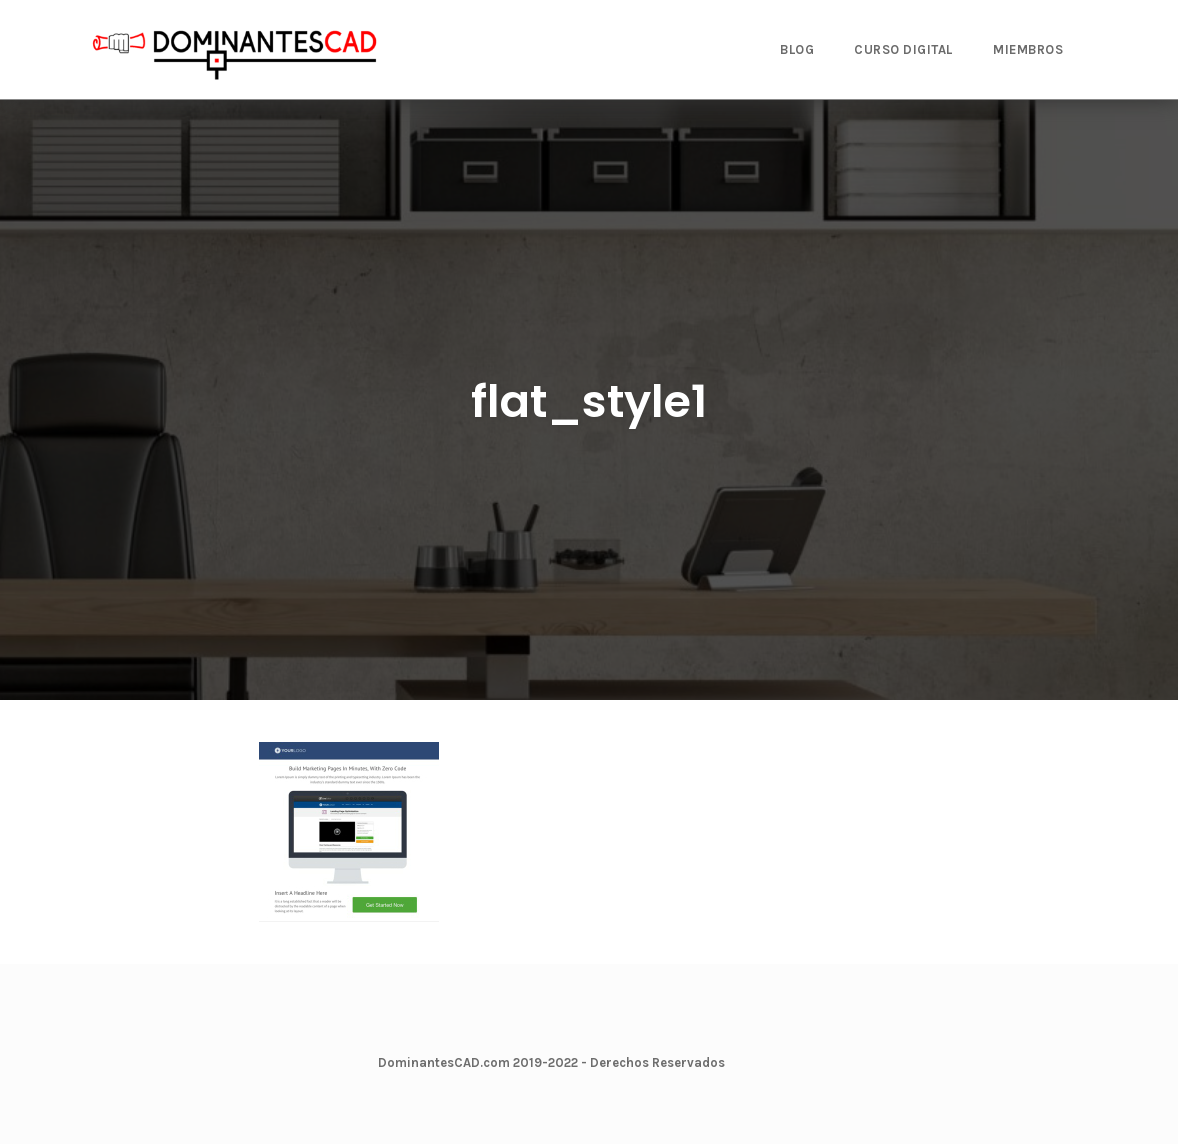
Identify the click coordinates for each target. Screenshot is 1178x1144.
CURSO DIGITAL (903, 49)
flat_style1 (589, 401)
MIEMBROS (1028, 49)
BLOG (797, 49)
